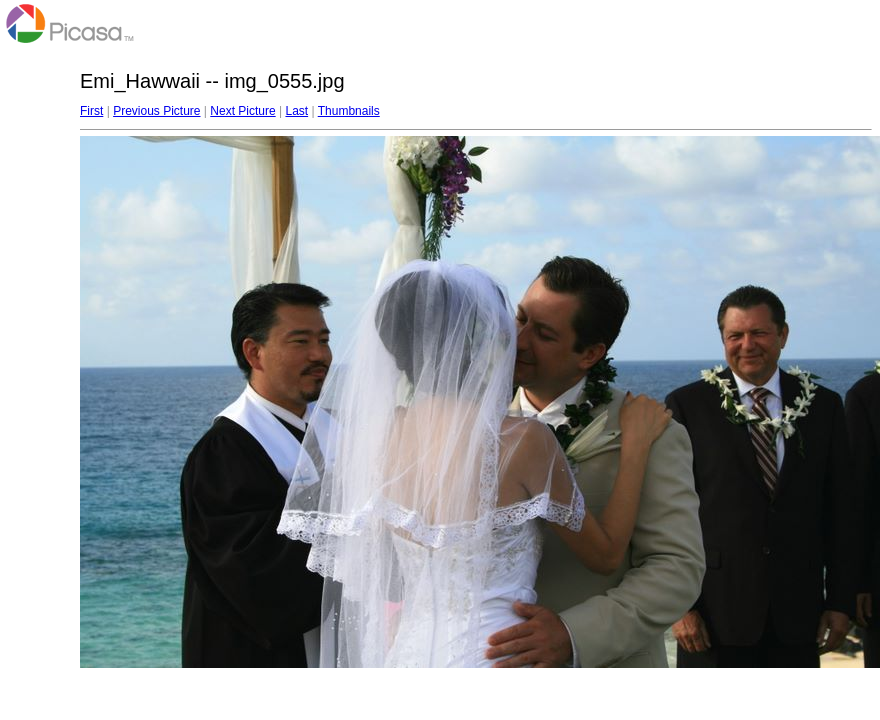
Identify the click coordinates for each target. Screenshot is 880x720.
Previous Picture (156, 111)
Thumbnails (349, 111)
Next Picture (242, 111)
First (91, 111)
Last (296, 111)
